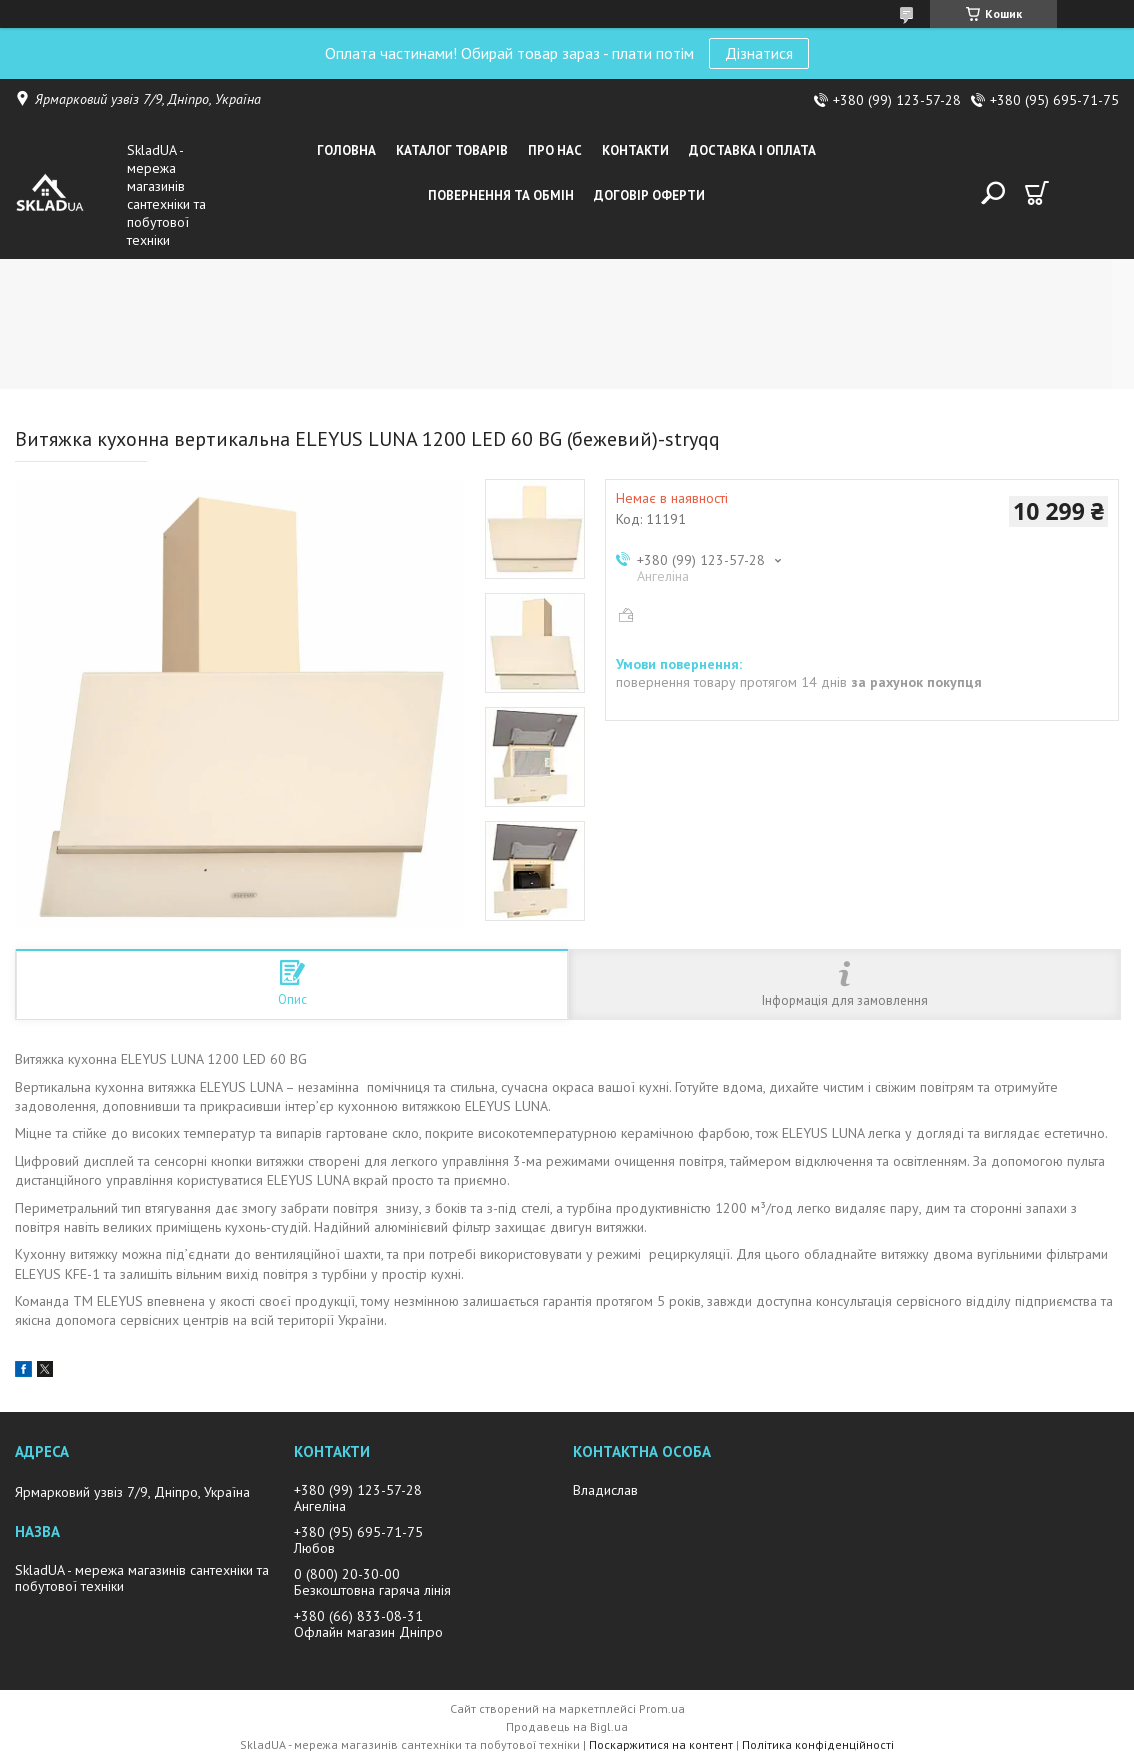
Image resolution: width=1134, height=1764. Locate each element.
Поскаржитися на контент (661, 1744)
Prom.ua (662, 1708)
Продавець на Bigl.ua (567, 1726)
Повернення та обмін (501, 195)
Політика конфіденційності (818, 1744)
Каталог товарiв (452, 150)
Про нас (555, 150)
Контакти (635, 150)
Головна (346, 150)
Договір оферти (649, 195)
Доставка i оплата (752, 150)
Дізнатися (759, 53)
